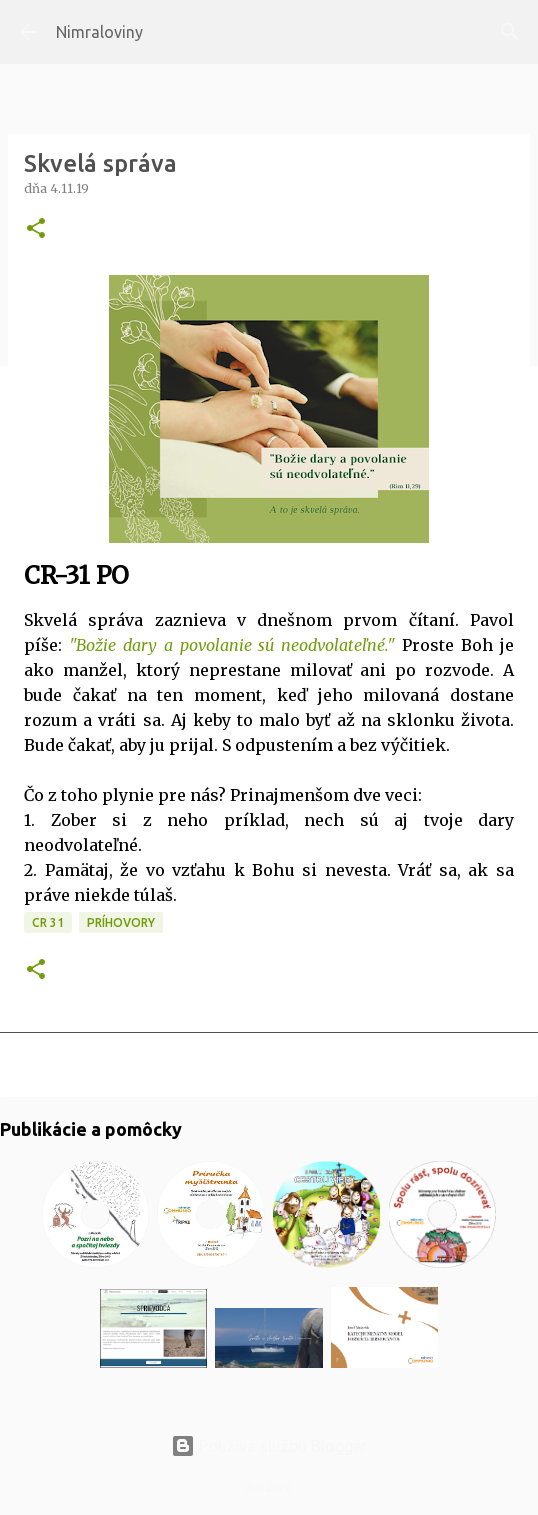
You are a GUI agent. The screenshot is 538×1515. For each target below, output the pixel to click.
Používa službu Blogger (269, 1446)
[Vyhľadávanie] (510, 32)
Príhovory (121, 922)
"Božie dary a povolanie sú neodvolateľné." (232, 645)
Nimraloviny (99, 32)
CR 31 (48, 922)
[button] (36, 229)
